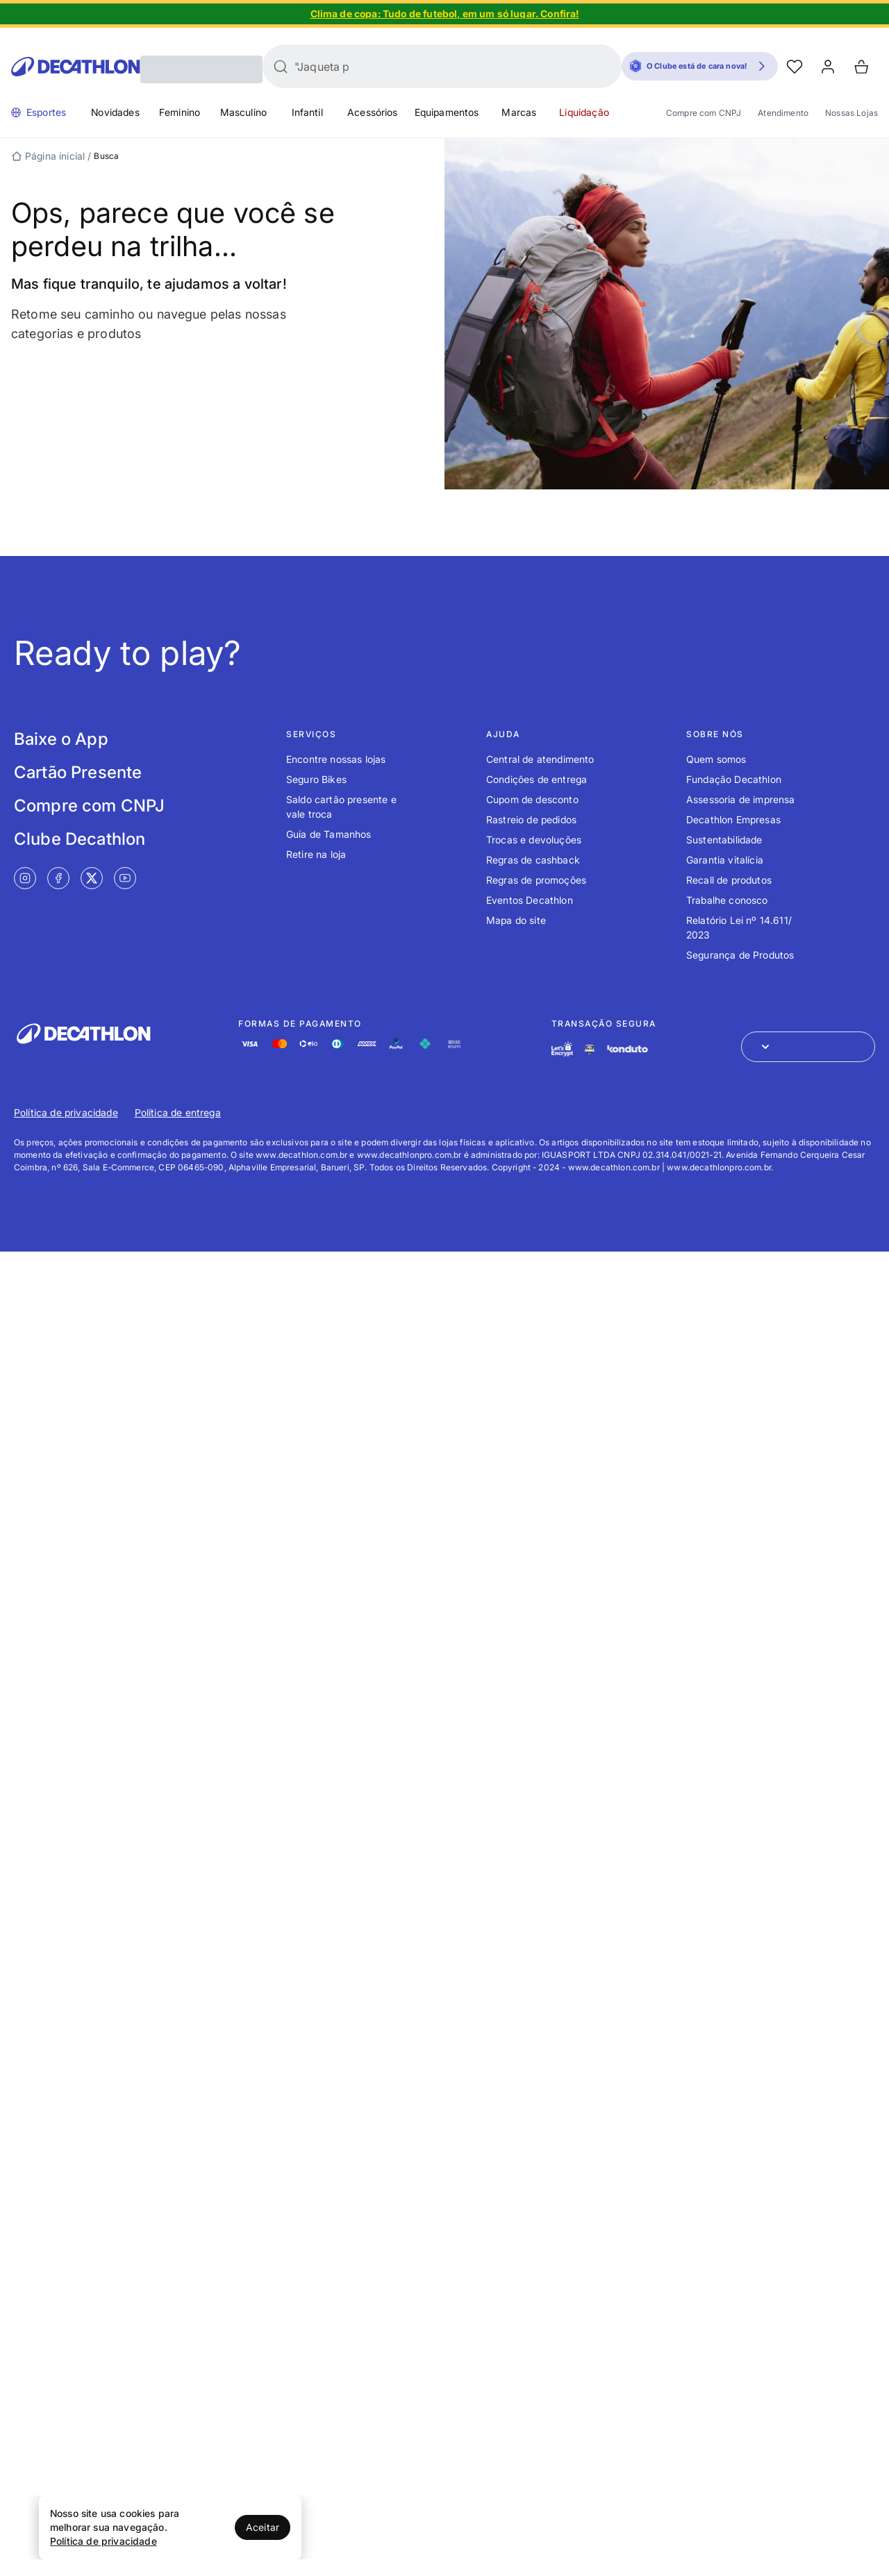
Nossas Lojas (851, 113)
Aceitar (262, 2527)
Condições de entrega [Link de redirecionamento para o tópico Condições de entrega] (536, 779)
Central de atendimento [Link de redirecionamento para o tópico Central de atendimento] (540, 759)
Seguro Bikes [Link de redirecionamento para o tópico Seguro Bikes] (316, 779)
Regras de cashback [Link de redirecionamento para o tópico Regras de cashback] (533, 860)
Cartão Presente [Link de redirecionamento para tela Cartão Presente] (78, 772)
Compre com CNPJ (703, 113)
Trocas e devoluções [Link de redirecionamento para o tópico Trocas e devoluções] (533, 839)
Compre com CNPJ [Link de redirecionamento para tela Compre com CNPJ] (89, 805)
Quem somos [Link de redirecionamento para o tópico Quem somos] (716, 759)
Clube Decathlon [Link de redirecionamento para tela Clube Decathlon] (79, 839)
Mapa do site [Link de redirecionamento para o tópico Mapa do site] (516, 920)
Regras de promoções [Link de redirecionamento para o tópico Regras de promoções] (536, 880)
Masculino (243, 112)
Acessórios (372, 112)
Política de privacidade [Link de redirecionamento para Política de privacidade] (66, 1112)
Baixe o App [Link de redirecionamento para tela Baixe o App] (61, 739)
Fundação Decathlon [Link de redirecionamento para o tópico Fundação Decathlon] (733, 779)
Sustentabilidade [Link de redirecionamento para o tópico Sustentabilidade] (724, 839)
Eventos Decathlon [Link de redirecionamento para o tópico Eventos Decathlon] (529, 900)
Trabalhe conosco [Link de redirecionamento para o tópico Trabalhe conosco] (727, 900)
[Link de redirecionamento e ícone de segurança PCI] (589, 1049)
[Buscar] (280, 66)
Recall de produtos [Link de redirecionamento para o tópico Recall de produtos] (729, 880)
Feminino (179, 112)
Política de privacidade (103, 2541)
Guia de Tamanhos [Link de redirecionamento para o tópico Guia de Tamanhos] (329, 834)
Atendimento (783, 113)
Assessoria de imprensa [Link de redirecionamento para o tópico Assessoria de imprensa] (740, 799)
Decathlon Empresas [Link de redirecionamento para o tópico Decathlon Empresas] (733, 819)
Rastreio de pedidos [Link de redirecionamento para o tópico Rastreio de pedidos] (531, 819)
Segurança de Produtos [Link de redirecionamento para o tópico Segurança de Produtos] (740, 955)
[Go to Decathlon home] (75, 67)
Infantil (307, 112)
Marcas (518, 112)
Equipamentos (447, 112)
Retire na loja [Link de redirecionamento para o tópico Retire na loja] (316, 854)
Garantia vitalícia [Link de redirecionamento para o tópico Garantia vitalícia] (724, 860)
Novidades (115, 112)
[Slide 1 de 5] (444, 14)
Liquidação (584, 112)
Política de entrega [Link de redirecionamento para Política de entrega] (178, 1112)
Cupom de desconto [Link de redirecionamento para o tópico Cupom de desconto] (532, 799)
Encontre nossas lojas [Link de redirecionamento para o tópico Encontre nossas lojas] (335, 759)
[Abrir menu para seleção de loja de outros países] (808, 1047)
